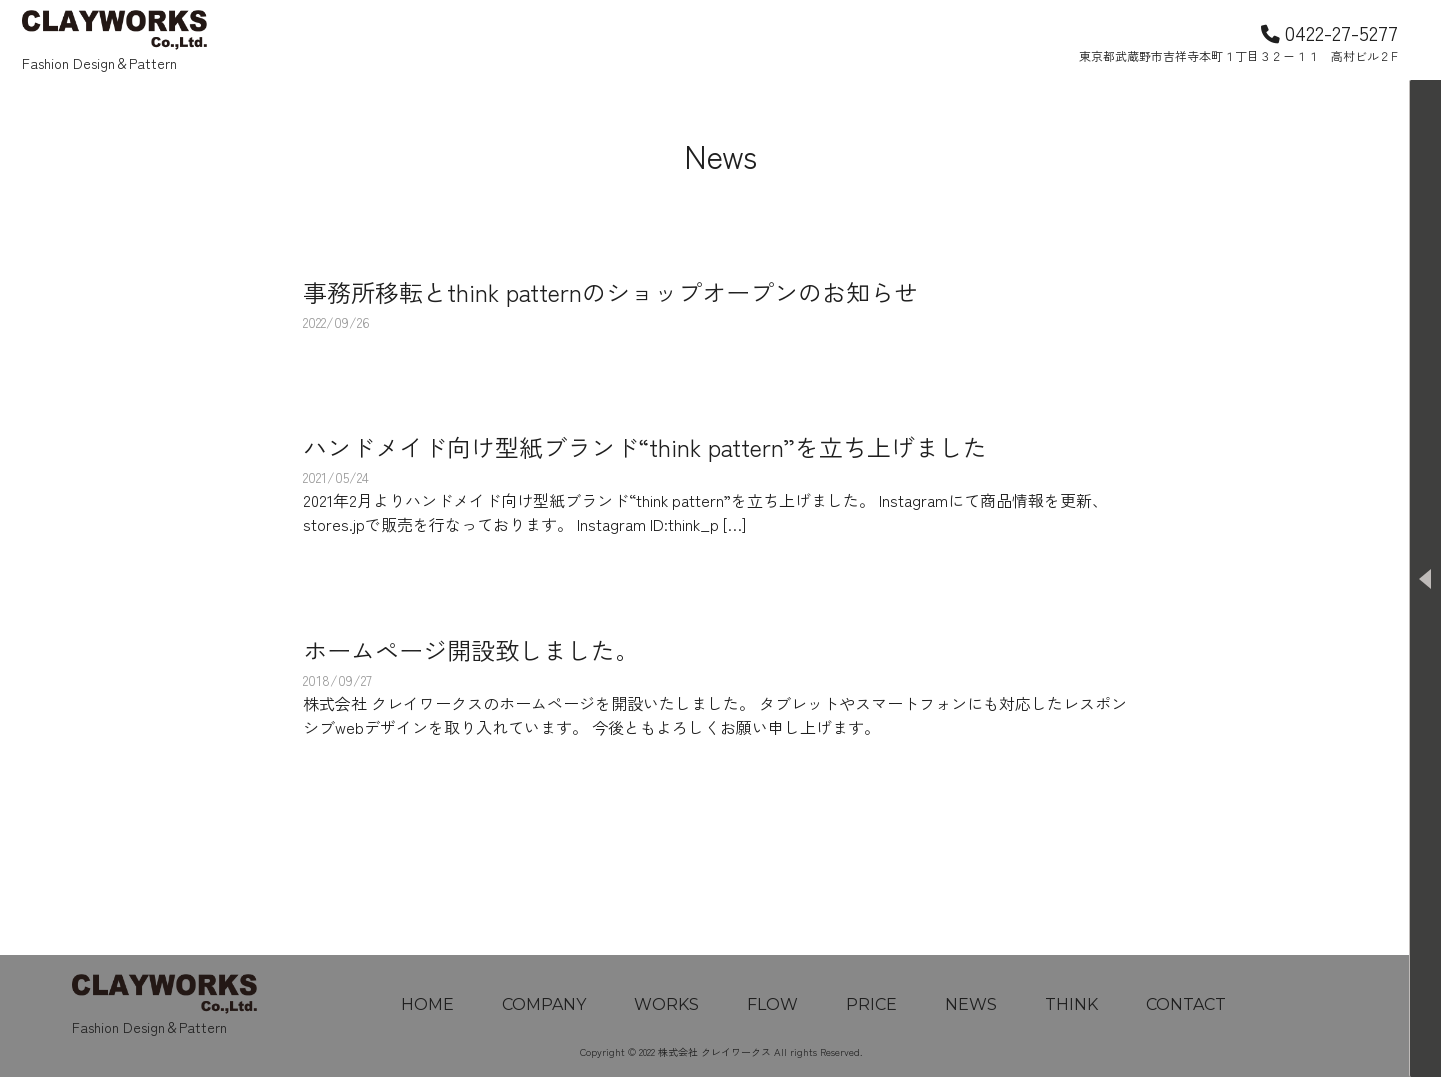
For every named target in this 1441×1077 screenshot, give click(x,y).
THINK (1071, 1004)
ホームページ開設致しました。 (471, 649)
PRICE (871, 1004)
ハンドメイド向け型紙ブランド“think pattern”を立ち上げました (645, 446)
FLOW (772, 1004)
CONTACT (1186, 1004)
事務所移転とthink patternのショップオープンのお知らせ (610, 291)
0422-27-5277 (1329, 32)
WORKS (666, 1004)
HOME (427, 1004)
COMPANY (544, 1004)
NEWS (971, 1004)
